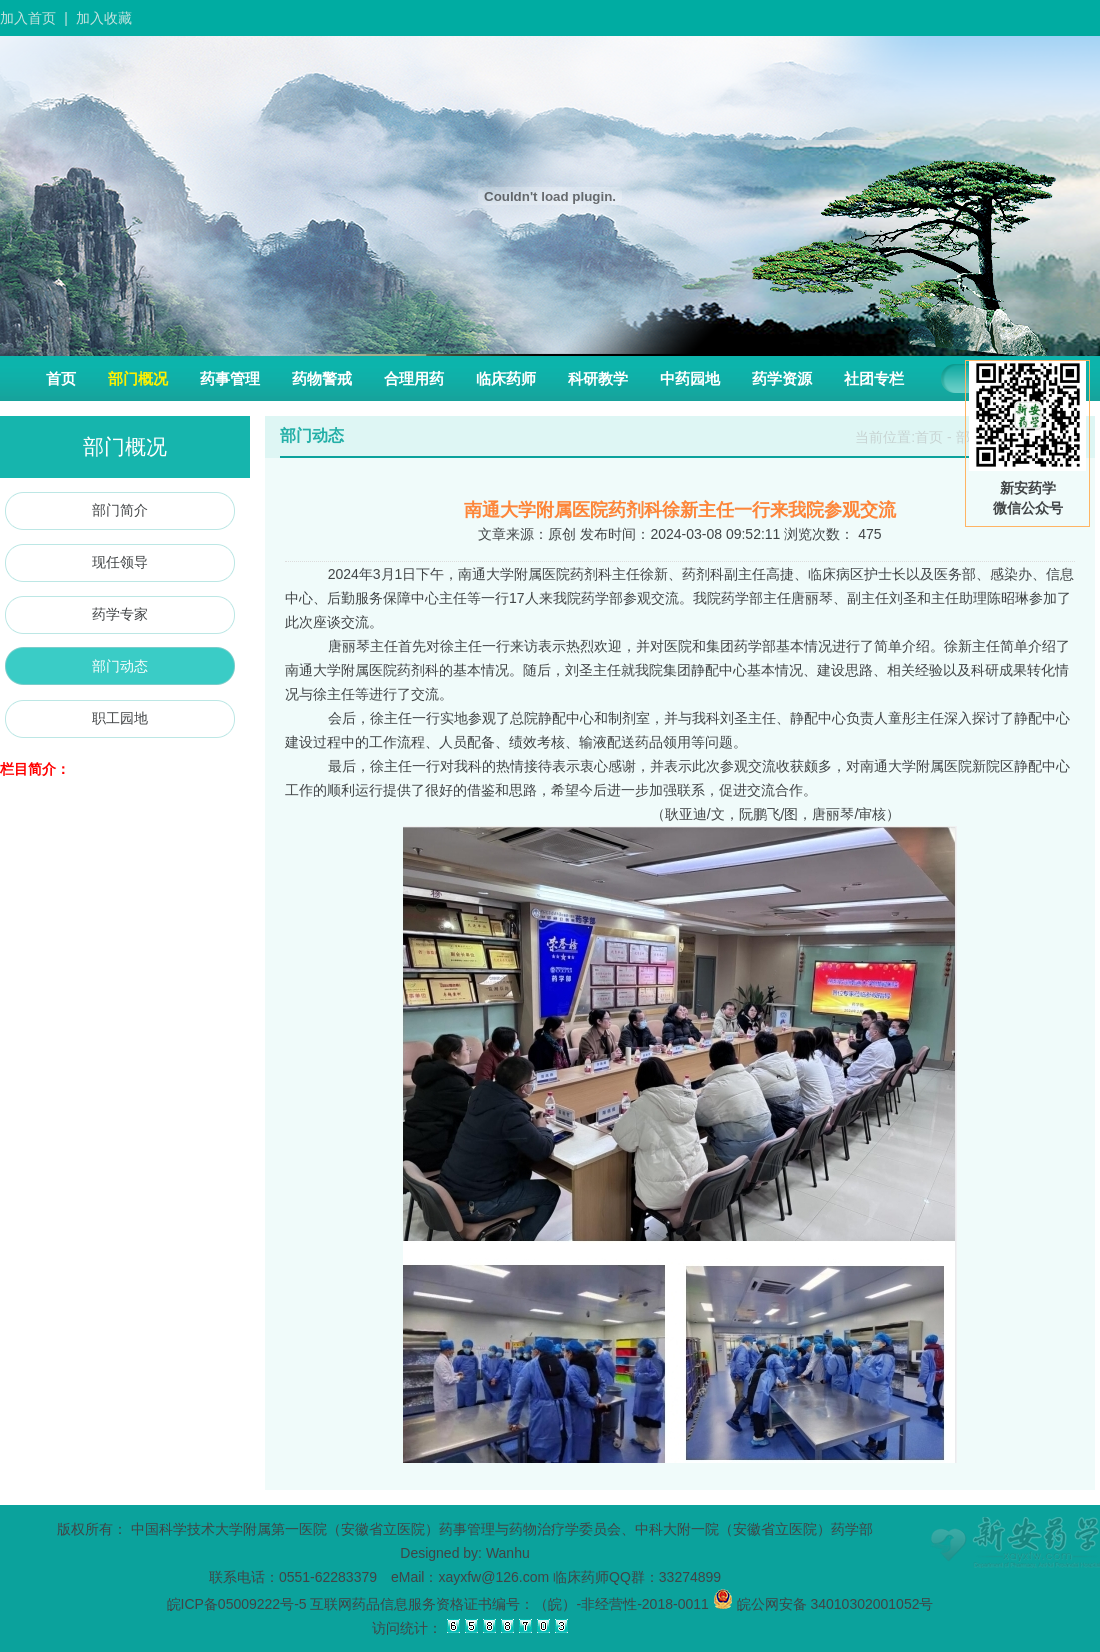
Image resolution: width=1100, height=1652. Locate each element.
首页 (61, 378)
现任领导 (120, 562)
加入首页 (28, 18)
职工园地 (120, 718)
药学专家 (120, 614)
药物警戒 (322, 378)
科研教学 (598, 378)
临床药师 (506, 378)
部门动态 (120, 666)
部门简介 (120, 510)
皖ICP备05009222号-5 (237, 1604)
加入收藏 (104, 18)
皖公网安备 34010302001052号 (823, 1604)
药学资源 (782, 378)
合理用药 (414, 378)
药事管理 (230, 378)
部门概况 (138, 378)
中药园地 (690, 378)
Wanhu (508, 1553)
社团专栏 (874, 378)
